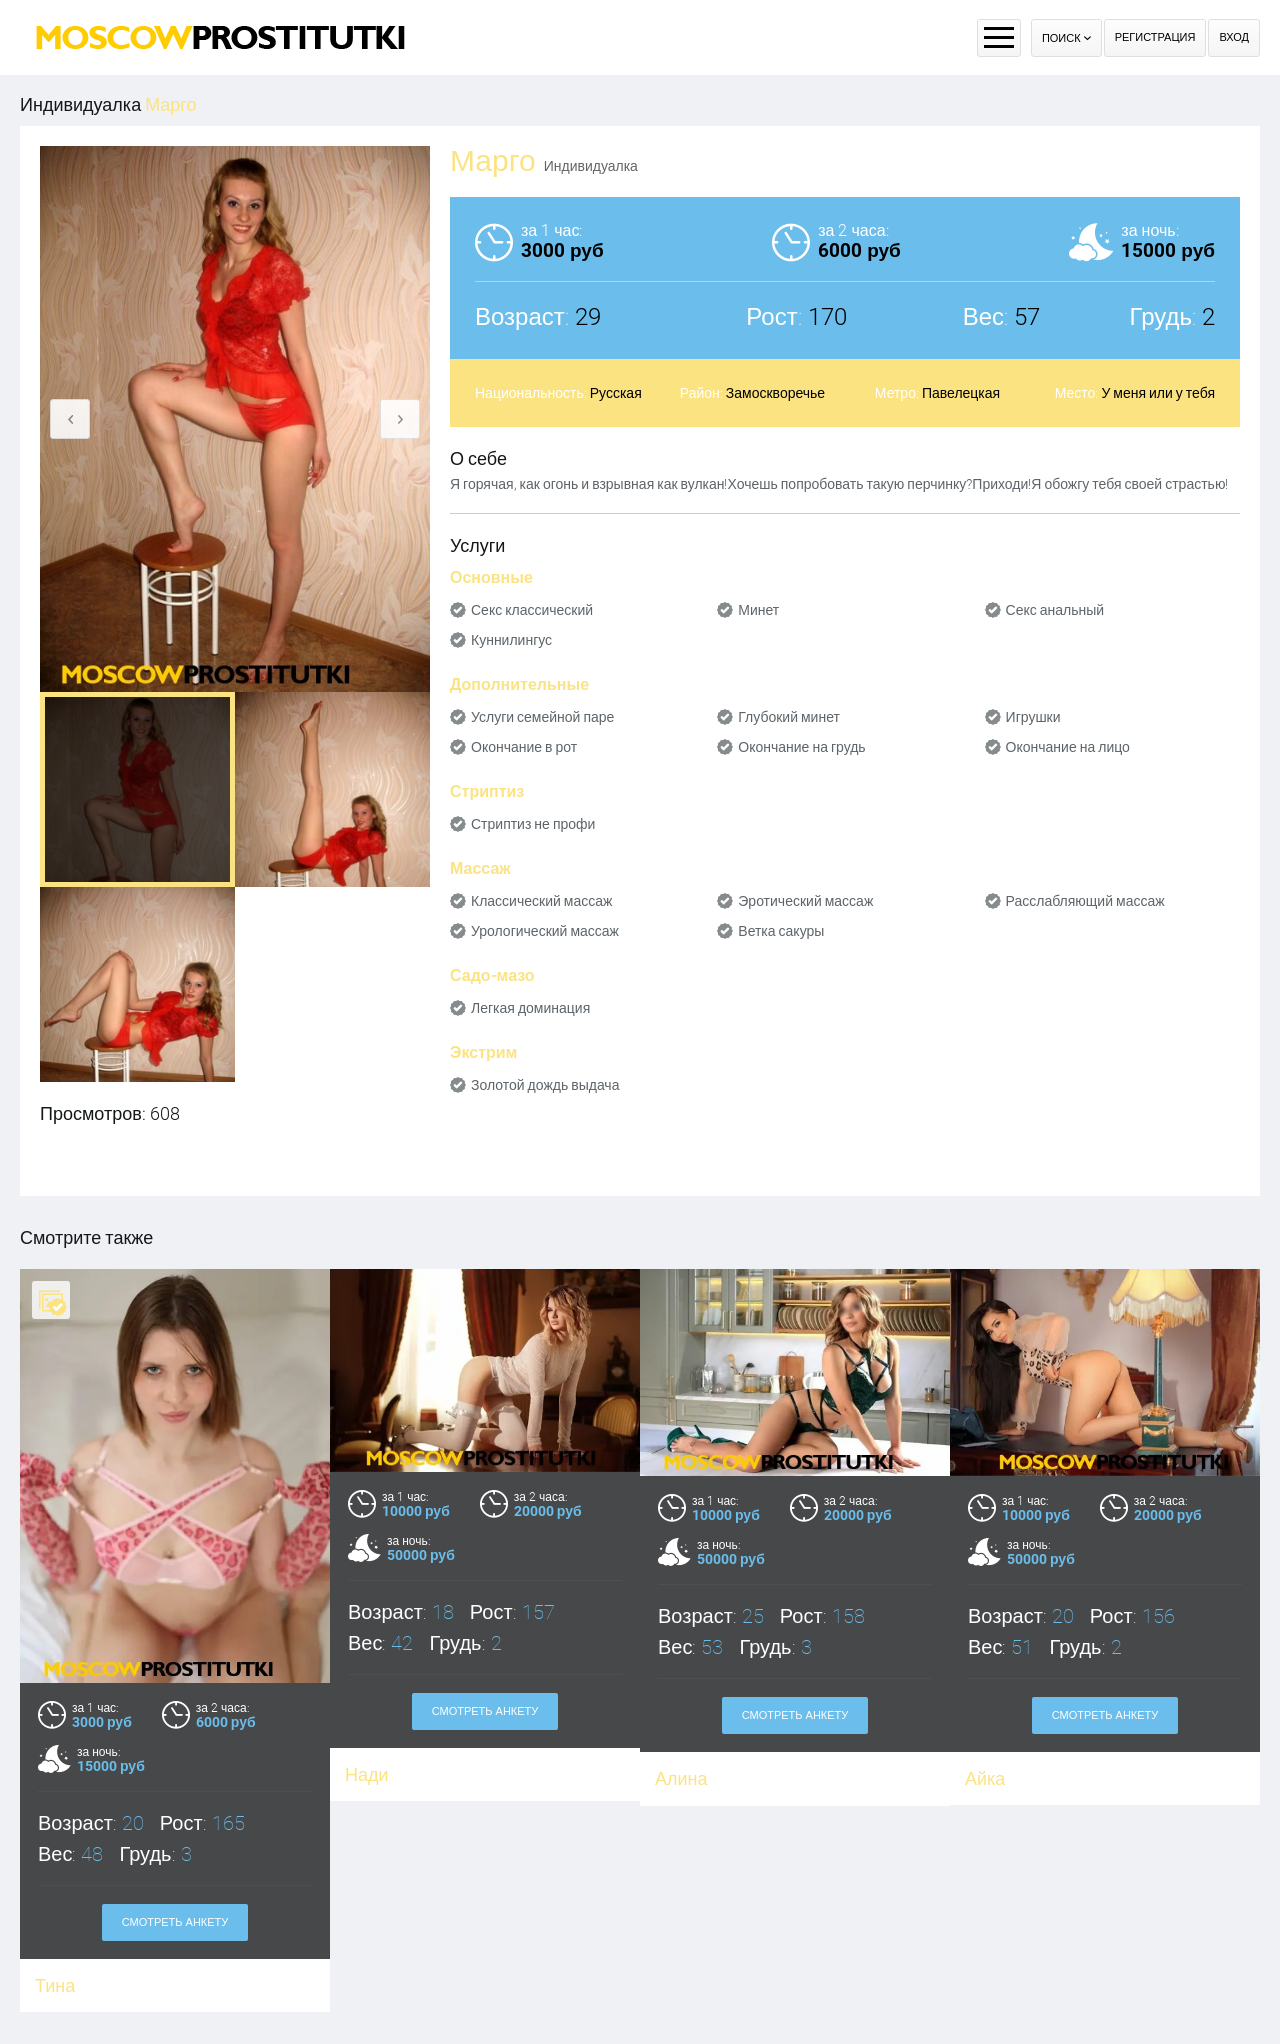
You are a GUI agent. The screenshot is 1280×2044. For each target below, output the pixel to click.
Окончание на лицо (1068, 747)
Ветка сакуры (781, 931)
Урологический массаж (545, 931)
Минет (758, 610)
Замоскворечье (775, 393)
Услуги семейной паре (542, 717)
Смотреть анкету (175, 1922)
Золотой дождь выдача (545, 1085)
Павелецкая (961, 393)
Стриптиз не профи (533, 824)
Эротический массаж (805, 901)
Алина (681, 1778)
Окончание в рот (524, 747)
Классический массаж (541, 901)
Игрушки (1033, 717)
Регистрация (1155, 37)
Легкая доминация (530, 1008)
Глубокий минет (789, 717)
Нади (367, 1774)
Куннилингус (511, 640)
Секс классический (532, 610)
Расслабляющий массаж (1085, 901)
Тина (55, 1985)
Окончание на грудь (801, 747)
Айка (985, 1778)
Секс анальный (1055, 610)
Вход (1234, 37)
